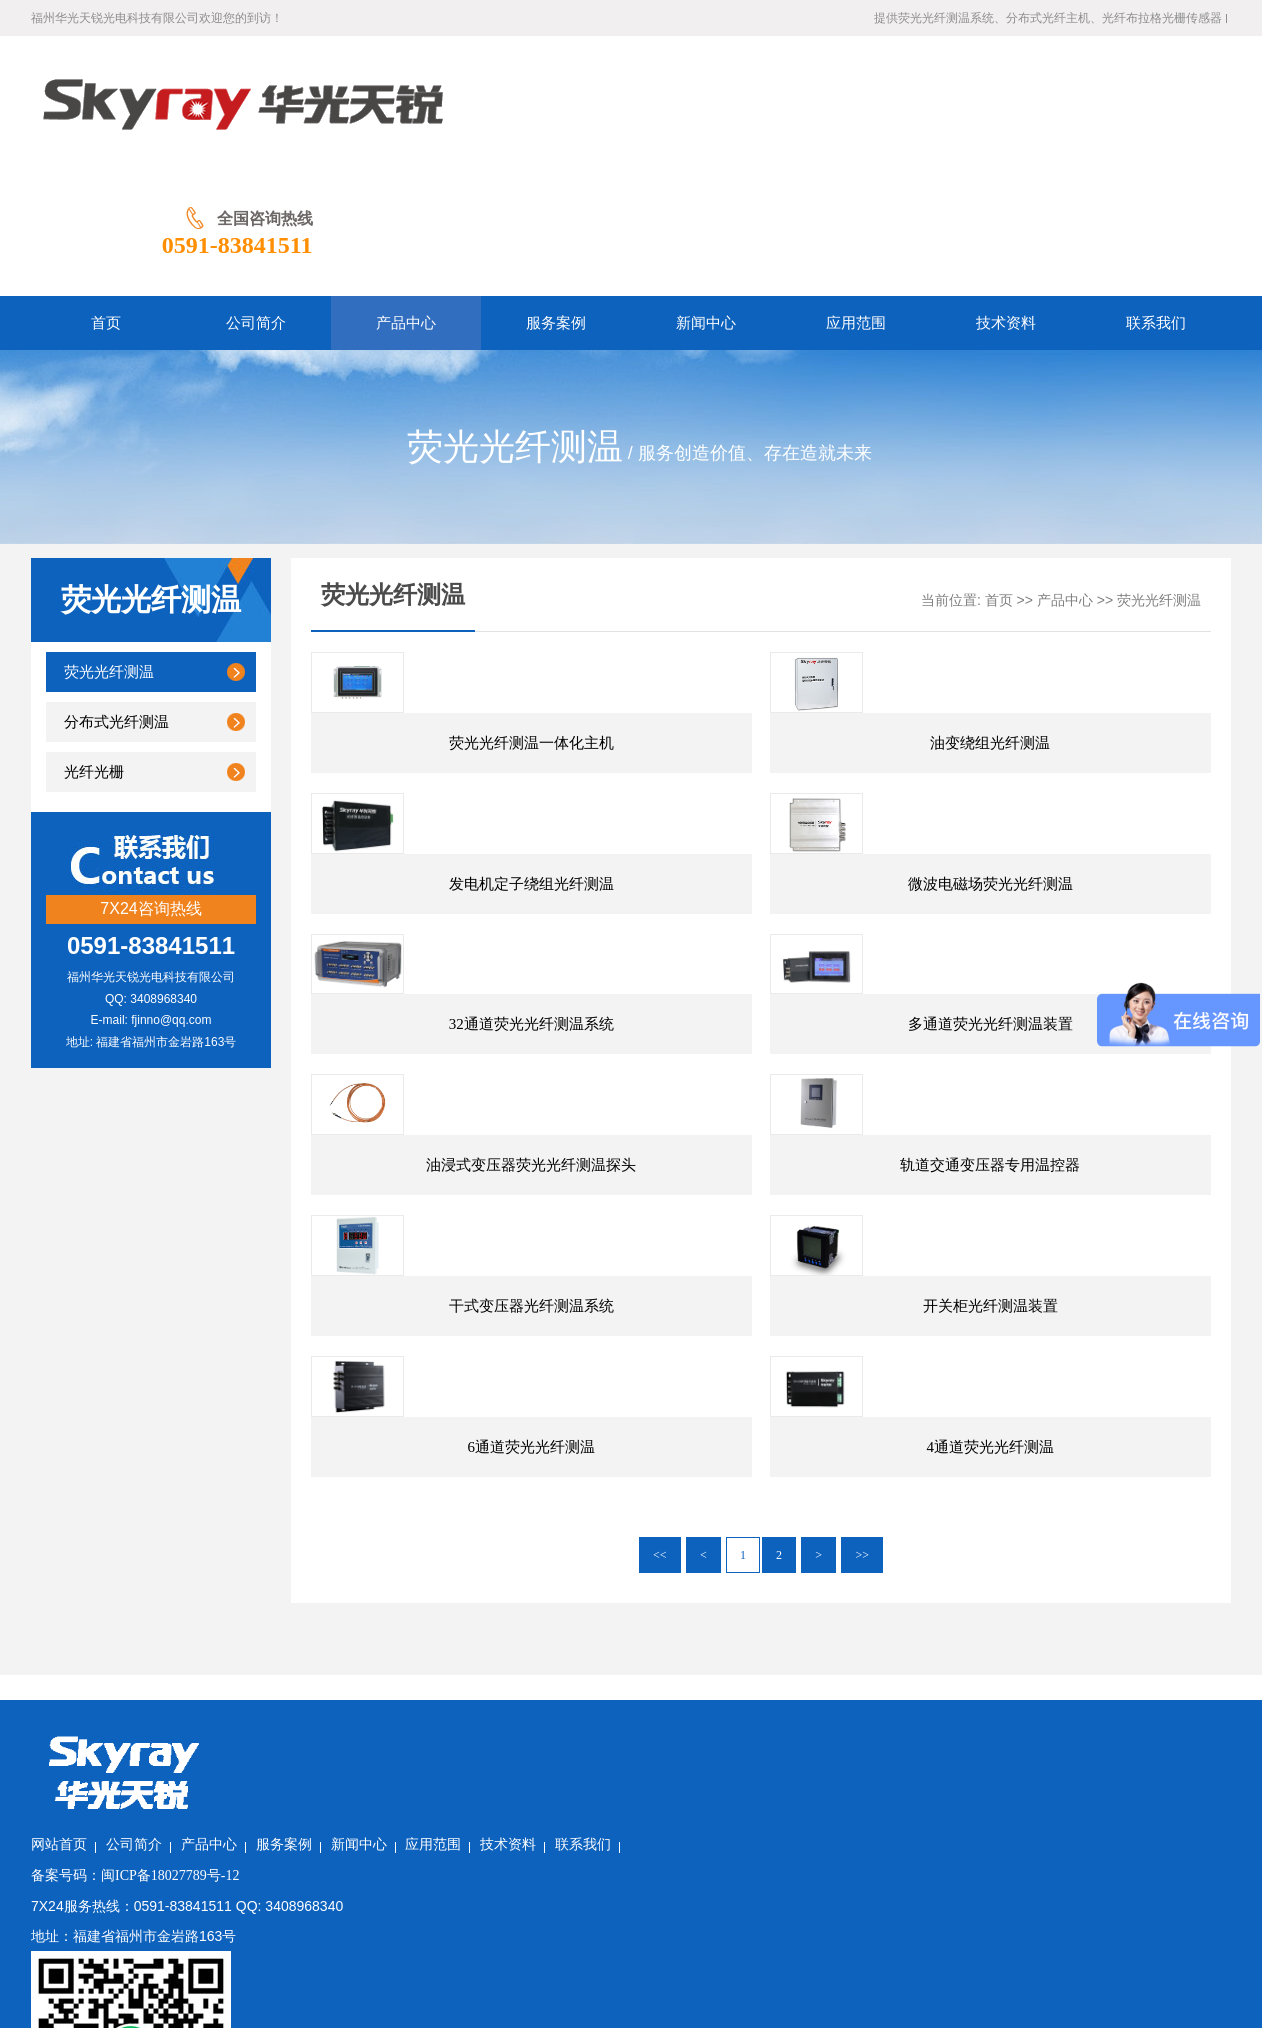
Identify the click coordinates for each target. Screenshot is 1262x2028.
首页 (999, 470)
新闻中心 (563, 1828)
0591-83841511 (1155, 115)
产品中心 (1065, 470)
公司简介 (338, 1828)
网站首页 (263, 1828)
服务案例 (488, 1828)
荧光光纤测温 (109, 542)
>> (862, 1648)
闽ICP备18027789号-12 (374, 1859)
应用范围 (637, 1828)
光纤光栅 (94, 642)
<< (660, 1648)
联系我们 (787, 1828)
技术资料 (712, 1828)
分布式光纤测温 (116, 592)
